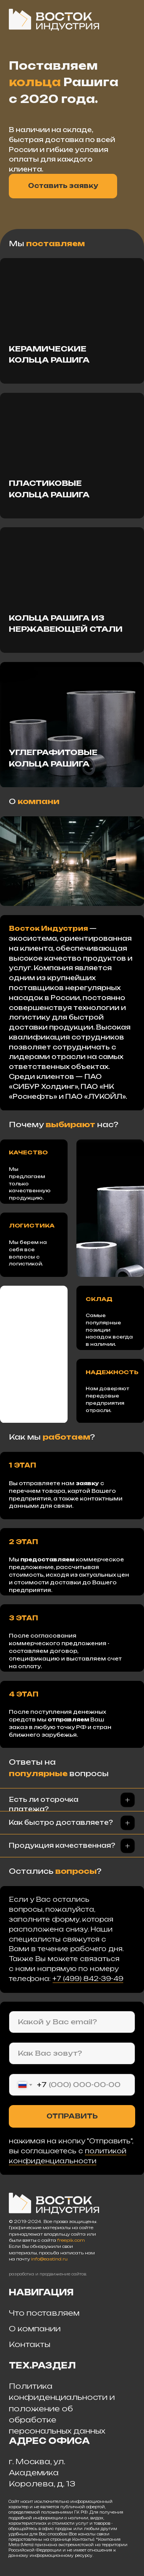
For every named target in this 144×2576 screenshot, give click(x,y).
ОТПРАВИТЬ (72, 2116)
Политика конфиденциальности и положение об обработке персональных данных (62, 2408)
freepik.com (71, 2240)
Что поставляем (44, 2313)
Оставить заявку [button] (63, 186)
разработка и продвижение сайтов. (48, 2274)
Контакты (29, 2344)
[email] (72, 2022)
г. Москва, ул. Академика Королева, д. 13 (42, 2473)
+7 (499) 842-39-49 (88, 1979)
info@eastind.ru (49, 2259)
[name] (72, 2053)
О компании (35, 2328)
